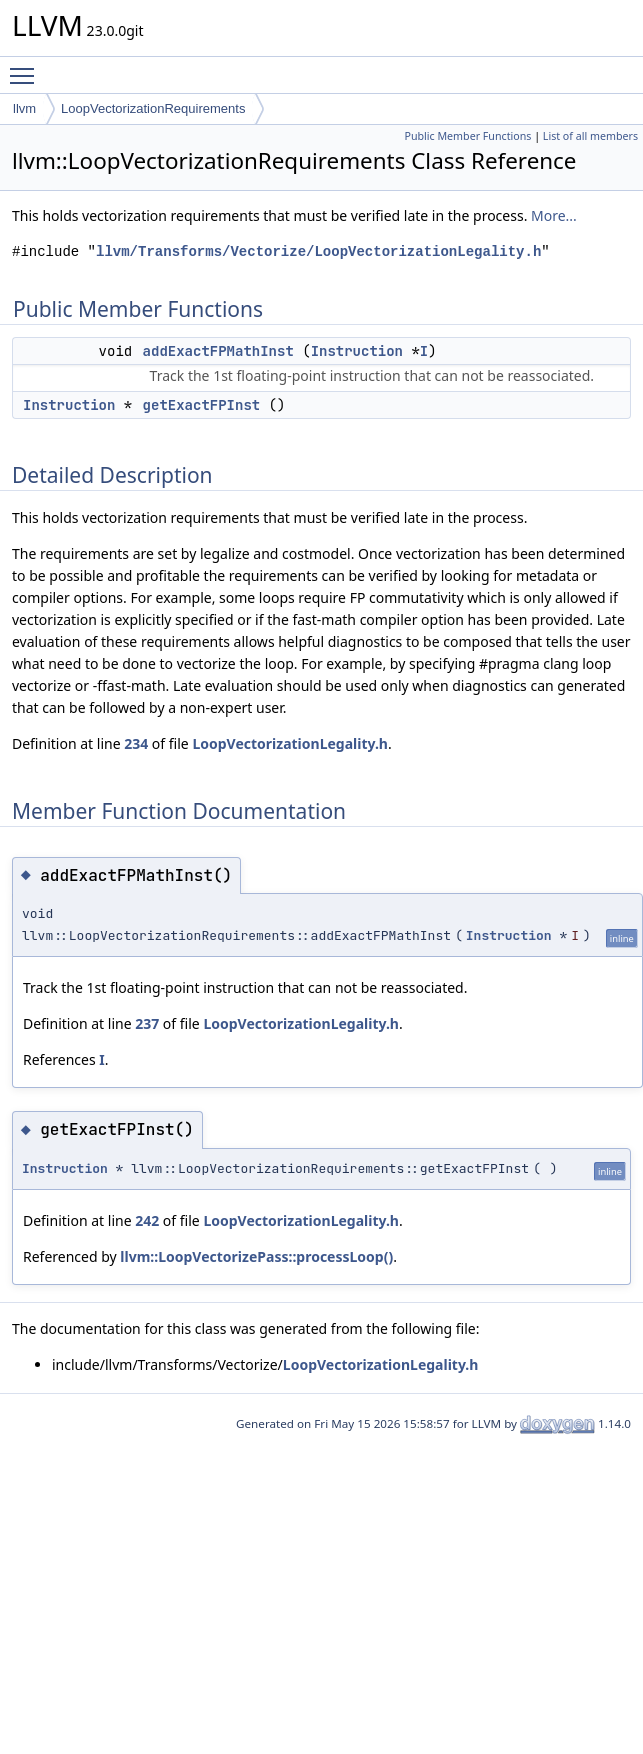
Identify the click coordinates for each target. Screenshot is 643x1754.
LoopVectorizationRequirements (153, 108)
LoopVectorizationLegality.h (290, 743)
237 (147, 1023)
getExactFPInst (202, 405)
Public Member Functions (467, 136)
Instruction (357, 351)
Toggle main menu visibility (27, 67)
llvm (24, 108)
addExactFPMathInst (218, 351)
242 (147, 1220)
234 (136, 743)
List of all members (590, 136)
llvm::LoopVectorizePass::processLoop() (256, 1256)
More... (554, 215)
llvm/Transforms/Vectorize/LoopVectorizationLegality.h (318, 251)
